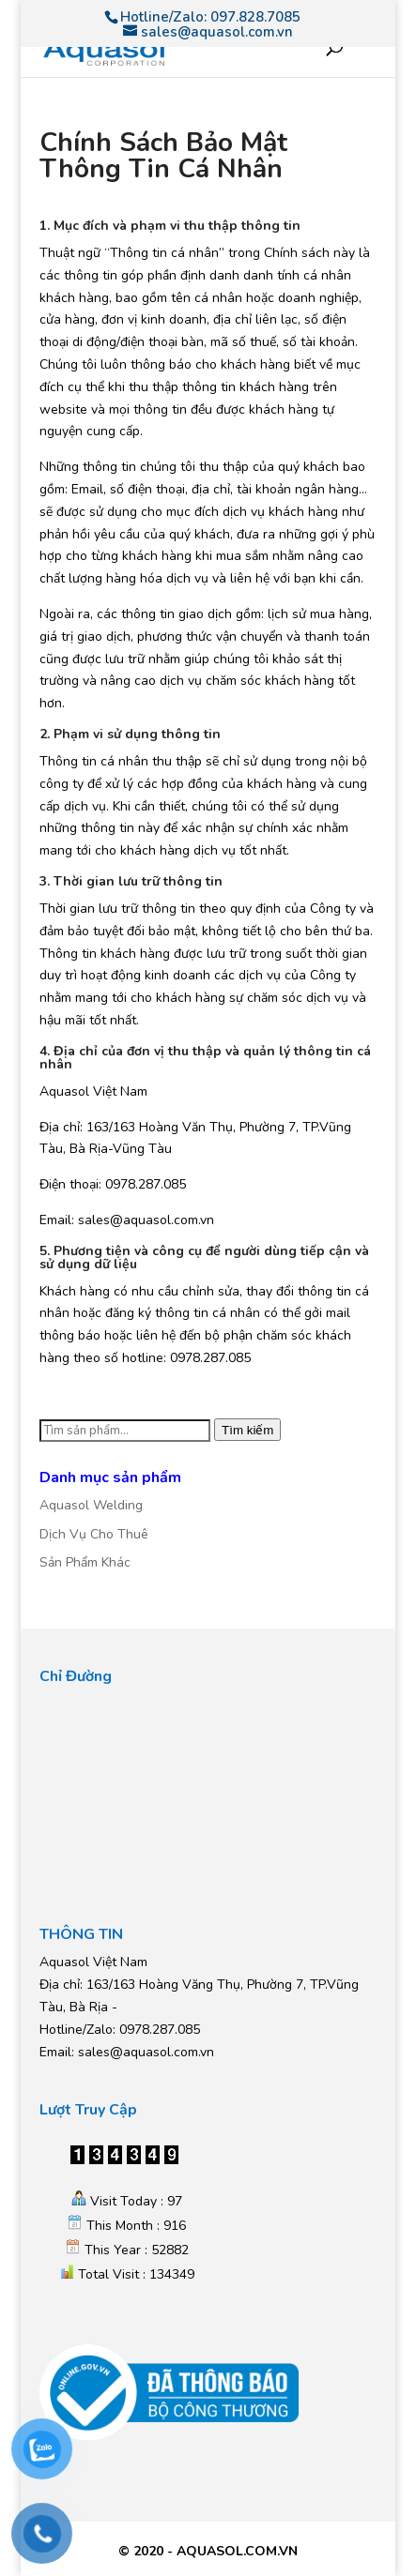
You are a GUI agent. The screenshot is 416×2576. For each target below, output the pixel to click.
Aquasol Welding (91, 1505)
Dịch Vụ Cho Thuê (93, 1534)
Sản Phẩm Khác (85, 1562)
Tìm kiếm (247, 1430)
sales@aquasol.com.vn (146, 2052)
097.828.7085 (255, 17)
